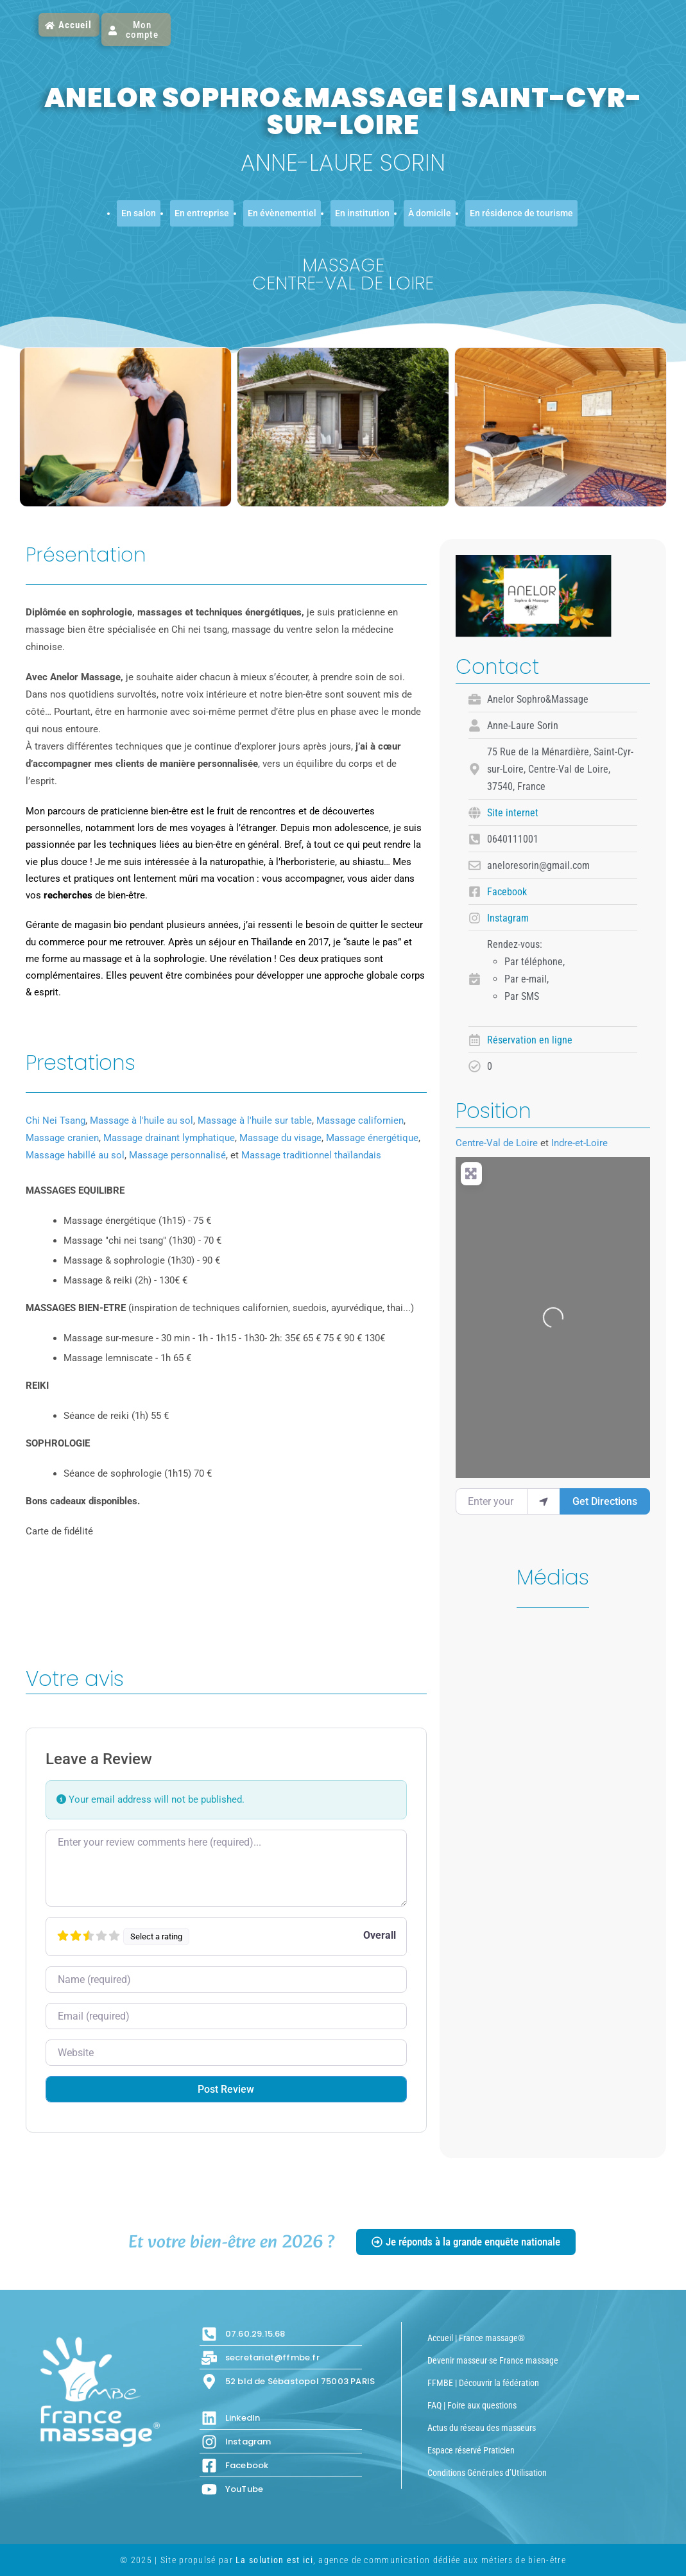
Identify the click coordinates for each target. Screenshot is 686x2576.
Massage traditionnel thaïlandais (311, 1155)
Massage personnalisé (177, 1155)
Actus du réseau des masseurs (481, 2428)
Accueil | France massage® (476, 2338)
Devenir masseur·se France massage (492, 2360)
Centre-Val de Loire (497, 1143)
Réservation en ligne (529, 1040)
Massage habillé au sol (75, 1155)
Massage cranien (62, 1138)
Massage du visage (280, 1138)
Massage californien (360, 1120)
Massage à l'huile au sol (141, 1120)
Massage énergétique (372, 1138)
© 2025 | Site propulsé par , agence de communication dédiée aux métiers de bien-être (343, 2560)
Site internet (512, 813)
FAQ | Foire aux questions (472, 2405)
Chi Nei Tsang (55, 1120)
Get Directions (604, 1501)
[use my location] (543, 1501)
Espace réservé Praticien (471, 2450)
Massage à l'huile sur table (255, 1120)
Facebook (507, 892)
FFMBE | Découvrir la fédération (483, 2383)
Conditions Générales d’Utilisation (487, 2473)
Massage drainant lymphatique (169, 1138)
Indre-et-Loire (579, 1143)
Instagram (508, 918)
